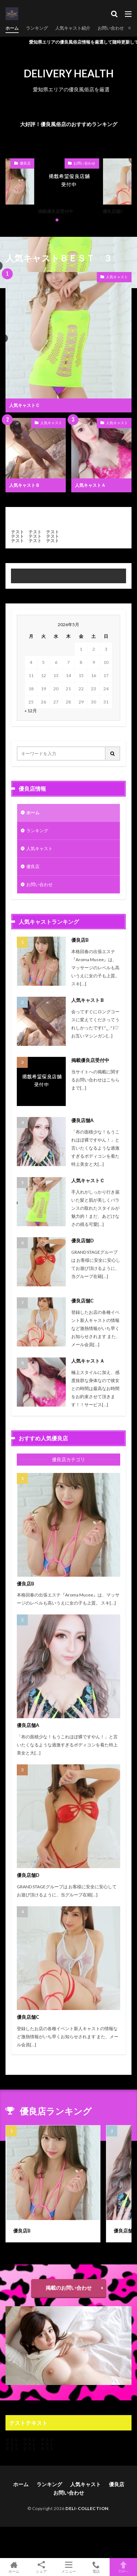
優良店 (25, 163)
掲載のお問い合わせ (69, 2288)
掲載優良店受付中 (55, 211)
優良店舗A (82, 1120)
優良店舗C (113, 211)
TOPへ (123, 2567)
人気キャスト (117, 277)
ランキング (37, 28)
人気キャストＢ (24, 485)
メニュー (68, 2567)
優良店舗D (82, 1240)
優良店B (80, 940)
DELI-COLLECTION (87, 2508)
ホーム (12, 28)
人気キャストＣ (24, 405)
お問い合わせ (111, 28)
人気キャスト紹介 (72, 28)
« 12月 (30, 710)
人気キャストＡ (90, 485)
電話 (96, 2567)
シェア (41, 2567)
